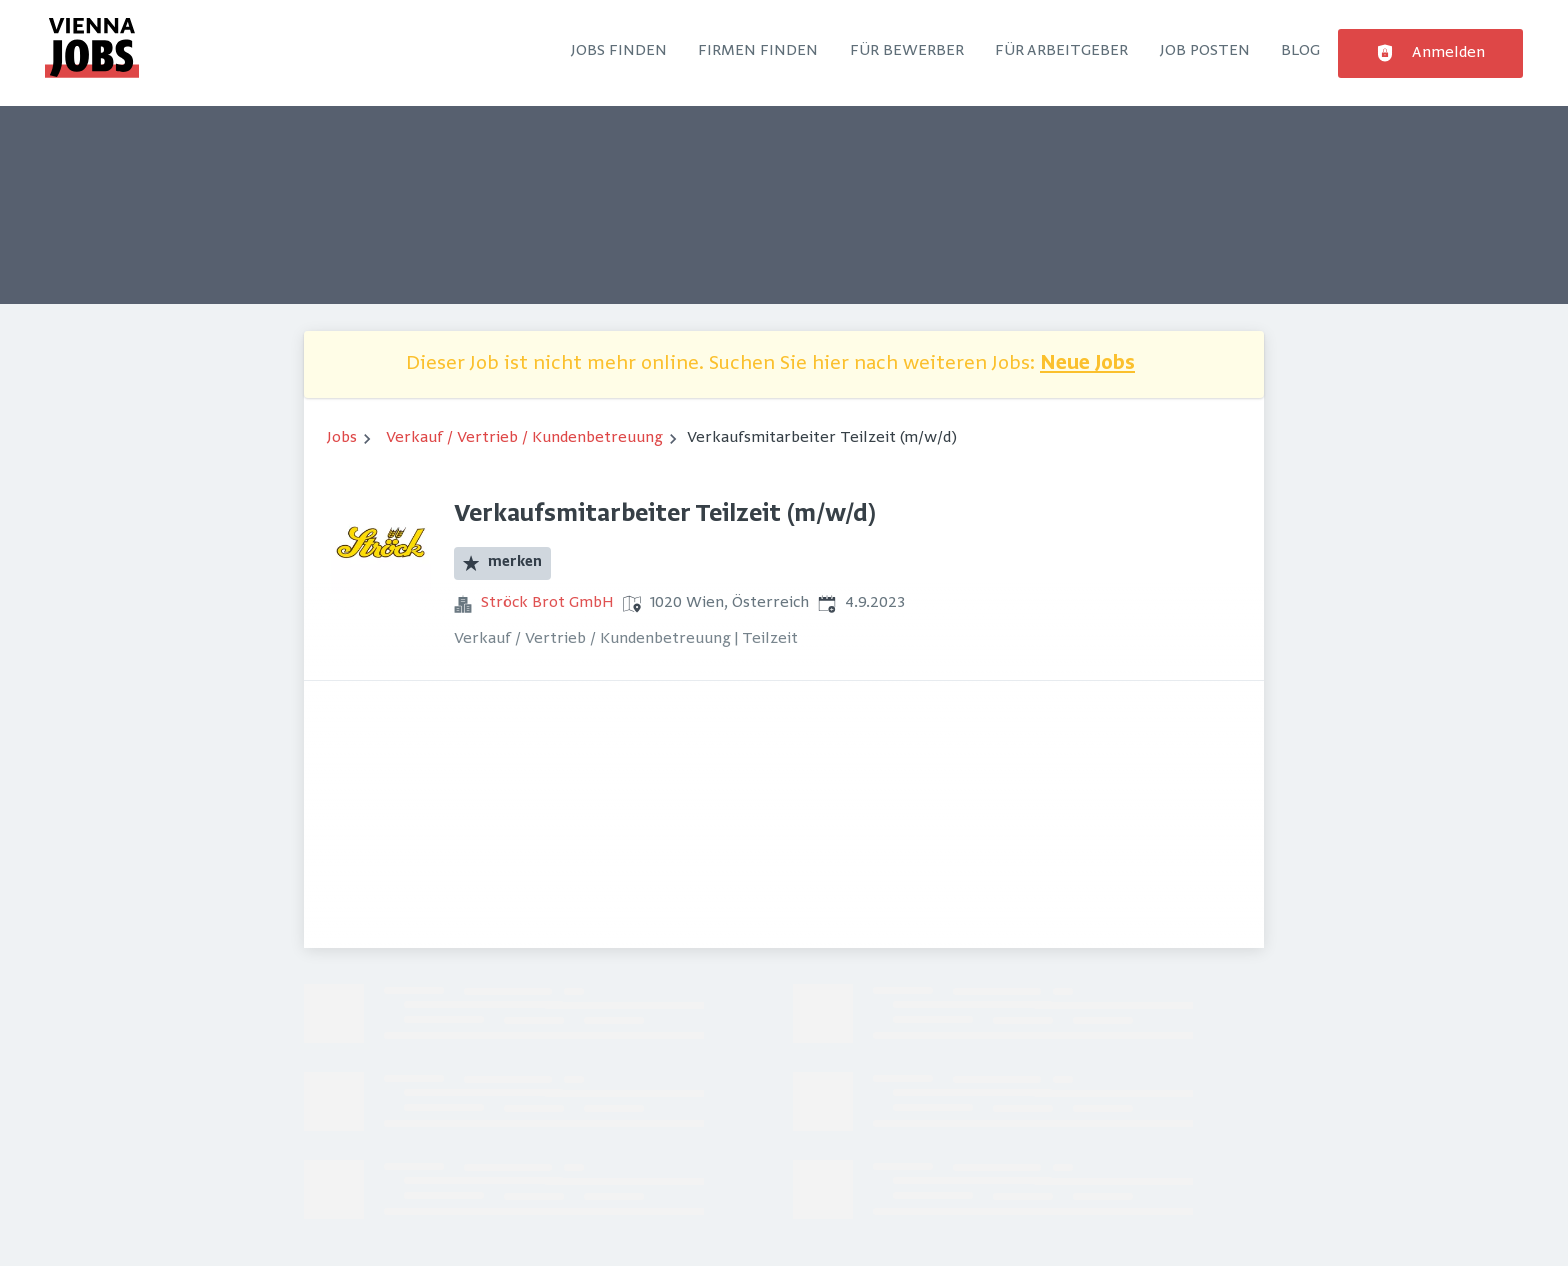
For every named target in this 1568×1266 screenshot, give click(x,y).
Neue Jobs (1087, 364)
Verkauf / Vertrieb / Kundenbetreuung (524, 438)
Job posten (1205, 51)
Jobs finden (619, 51)
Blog (1300, 51)
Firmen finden (758, 51)
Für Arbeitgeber (1061, 51)
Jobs (342, 438)
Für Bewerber (907, 51)
